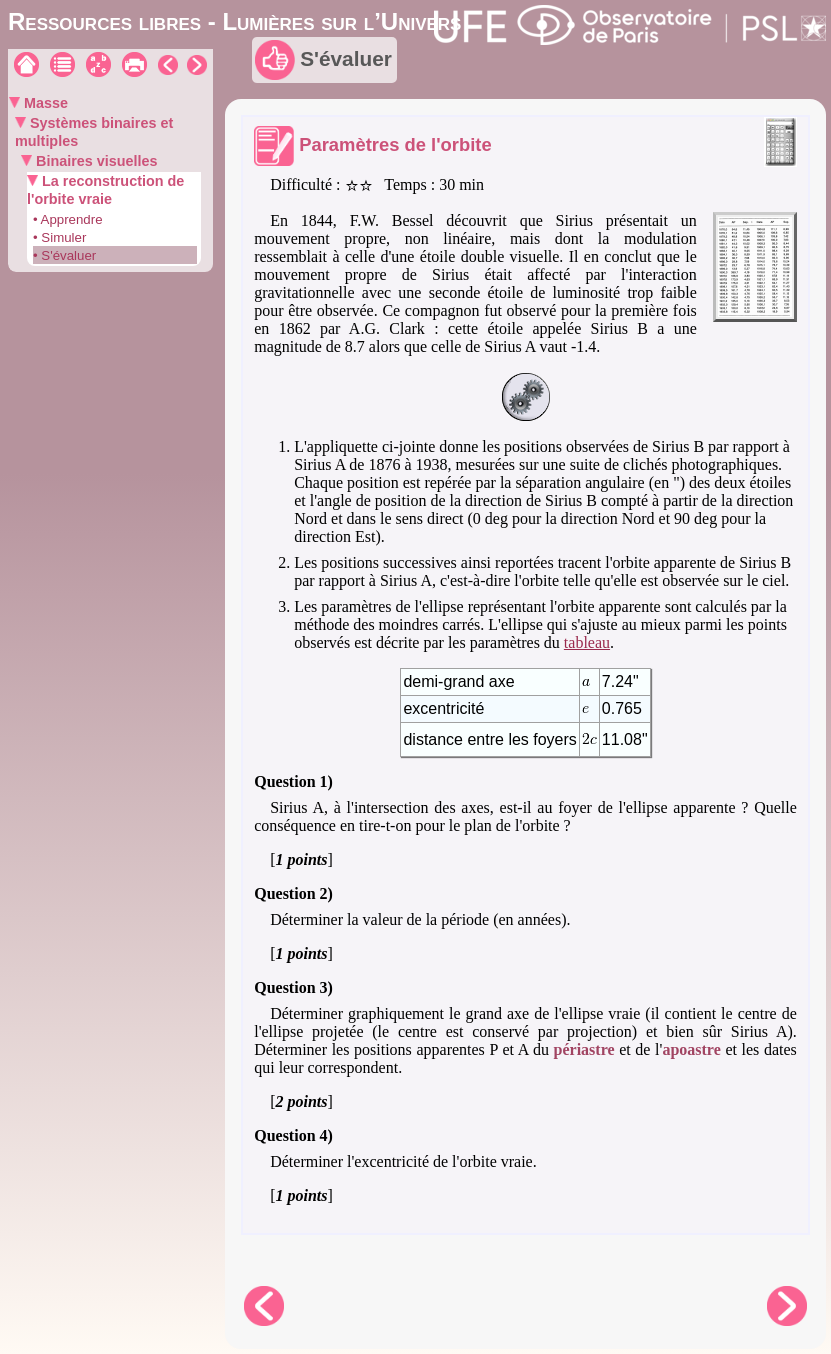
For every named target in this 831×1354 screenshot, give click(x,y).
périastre (584, 1049)
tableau (587, 642)
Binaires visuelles (95, 161)
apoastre (691, 1049)
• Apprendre (68, 219)
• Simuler (59, 237)
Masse (44, 103)
